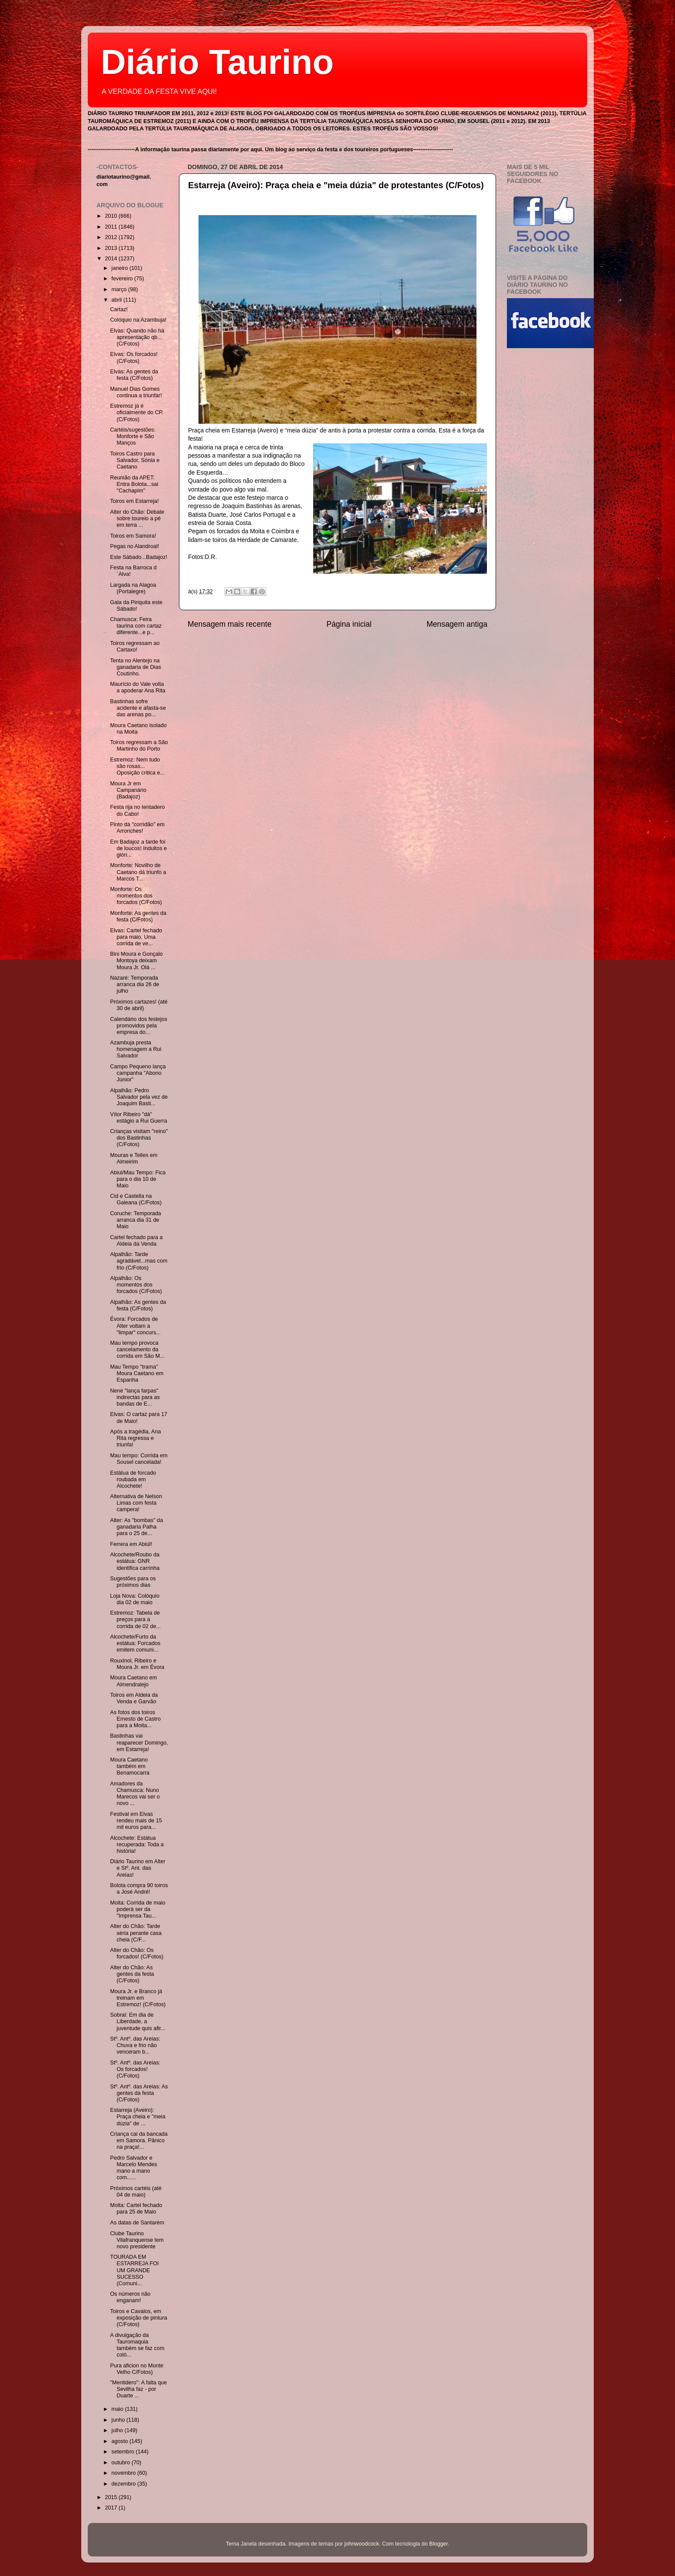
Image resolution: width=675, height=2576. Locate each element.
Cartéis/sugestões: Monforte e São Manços (132, 436)
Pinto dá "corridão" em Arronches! (137, 827)
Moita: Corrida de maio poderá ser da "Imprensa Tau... (137, 1909)
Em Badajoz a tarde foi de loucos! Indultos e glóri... (138, 848)
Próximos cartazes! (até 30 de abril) (138, 1005)
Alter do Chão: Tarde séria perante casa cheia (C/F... (136, 1932)
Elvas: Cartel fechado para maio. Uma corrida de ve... (136, 937)
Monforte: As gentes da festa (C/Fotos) (138, 916)
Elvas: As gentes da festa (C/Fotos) (134, 375)
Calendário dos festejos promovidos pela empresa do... (138, 1025)
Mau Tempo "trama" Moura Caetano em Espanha (136, 1373)
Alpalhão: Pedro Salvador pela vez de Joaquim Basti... (139, 1097)
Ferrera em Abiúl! (131, 1544)
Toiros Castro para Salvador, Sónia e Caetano (134, 460)
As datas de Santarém (137, 2223)
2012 (112, 237)
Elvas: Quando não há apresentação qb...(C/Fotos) (137, 337)
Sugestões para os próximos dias (133, 1582)
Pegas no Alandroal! (134, 546)
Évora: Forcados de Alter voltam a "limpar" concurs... (135, 1325)
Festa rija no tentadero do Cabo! (137, 810)
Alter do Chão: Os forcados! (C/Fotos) (136, 1953)
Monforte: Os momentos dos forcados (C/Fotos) (136, 895)
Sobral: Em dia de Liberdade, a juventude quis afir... (137, 2021)
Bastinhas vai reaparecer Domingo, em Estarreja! (139, 1742)
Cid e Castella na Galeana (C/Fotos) (136, 1199)
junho (119, 2420)
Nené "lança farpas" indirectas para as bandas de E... (134, 1397)
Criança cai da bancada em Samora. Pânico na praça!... (138, 2140)
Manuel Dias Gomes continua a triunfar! (136, 392)
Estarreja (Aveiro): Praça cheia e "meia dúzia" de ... (137, 2116)
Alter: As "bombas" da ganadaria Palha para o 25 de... (136, 1526)
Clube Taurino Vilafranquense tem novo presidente (136, 2240)
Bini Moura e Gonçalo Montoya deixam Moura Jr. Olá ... (136, 960)
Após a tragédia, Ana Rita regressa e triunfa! (135, 1438)
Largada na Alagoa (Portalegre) (133, 588)
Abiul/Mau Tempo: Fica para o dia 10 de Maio (137, 1179)
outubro (122, 2463)
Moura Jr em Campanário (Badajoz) (128, 790)
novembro (125, 2473)
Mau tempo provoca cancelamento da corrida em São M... (137, 1349)
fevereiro (123, 279)
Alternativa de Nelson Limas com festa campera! (136, 1502)
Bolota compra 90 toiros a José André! (139, 1888)
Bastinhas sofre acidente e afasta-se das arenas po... (137, 708)
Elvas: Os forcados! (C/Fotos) (133, 357)
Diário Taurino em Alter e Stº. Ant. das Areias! (137, 1868)
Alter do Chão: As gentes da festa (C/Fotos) (132, 1974)
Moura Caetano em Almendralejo (133, 1681)
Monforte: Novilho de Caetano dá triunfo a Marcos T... (138, 871)
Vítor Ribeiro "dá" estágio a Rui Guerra (138, 1117)
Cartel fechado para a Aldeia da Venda (136, 1240)
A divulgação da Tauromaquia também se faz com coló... (137, 2345)
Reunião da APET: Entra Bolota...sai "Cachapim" (134, 484)
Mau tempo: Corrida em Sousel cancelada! (138, 1459)
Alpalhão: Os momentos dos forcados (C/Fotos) (136, 1284)
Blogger (438, 2544)
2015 (112, 2497)
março (120, 289)
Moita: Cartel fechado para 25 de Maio (136, 2208)
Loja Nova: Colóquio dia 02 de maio (134, 1599)
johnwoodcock (361, 2544)
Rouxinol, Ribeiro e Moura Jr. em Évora (137, 1664)
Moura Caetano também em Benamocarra (129, 1766)
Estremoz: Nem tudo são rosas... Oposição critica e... (137, 766)
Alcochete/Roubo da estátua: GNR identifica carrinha (134, 1561)
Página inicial (349, 624)
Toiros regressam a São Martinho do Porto (139, 745)
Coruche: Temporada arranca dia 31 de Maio (135, 1220)
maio (118, 2409)
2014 (112, 259)
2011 (112, 227)
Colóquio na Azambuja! (138, 320)
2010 (112, 216)
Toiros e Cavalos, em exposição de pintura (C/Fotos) (138, 2317)
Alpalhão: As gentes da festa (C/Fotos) (138, 1305)
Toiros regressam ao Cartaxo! (134, 646)
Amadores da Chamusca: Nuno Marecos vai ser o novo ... (134, 1793)
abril (117, 300)
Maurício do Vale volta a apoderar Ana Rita (137, 687)
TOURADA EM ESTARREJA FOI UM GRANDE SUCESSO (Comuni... (134, 2270)
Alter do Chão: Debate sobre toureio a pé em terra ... (137, 518)
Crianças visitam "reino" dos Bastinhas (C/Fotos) (139, 1137)
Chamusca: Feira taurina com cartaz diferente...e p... (136, 625)
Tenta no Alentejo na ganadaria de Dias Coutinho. (135, 667)
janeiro (120, 268)
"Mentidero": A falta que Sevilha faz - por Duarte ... (138, 2389)
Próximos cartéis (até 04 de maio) (135, 2191)
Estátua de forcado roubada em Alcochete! (133, 1479)
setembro (124, 2452)
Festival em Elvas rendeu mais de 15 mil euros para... (136, 1820)
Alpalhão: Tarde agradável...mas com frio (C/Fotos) (138, 1260)
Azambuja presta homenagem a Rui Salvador (135, 1049)
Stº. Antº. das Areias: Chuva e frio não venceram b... (135, 2045)
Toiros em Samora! (133, 536)
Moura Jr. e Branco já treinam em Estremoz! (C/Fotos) (137, 1998)
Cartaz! (119, 309)
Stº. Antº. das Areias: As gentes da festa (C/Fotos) (139, 2093)
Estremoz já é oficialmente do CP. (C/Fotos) (136, 412)
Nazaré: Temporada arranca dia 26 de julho (134, 984)
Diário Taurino (217, 62)
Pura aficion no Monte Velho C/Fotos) (136, 2369)
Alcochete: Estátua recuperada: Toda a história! (136, 1844)
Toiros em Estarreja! (134, 501)
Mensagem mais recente (229, 624)
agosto (120, 2441)
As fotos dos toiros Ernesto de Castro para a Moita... (135, 1718)
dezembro (125, 2484)
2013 (112, 248)
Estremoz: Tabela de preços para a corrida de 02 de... (135, 1619)
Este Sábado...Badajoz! (138, 557)
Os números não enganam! (130, 2297)
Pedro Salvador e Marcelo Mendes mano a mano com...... (133, 2167)
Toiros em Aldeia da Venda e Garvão (134, 1698)
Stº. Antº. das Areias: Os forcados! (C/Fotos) (135, 2069)
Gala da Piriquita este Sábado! (136, 605)
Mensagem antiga (457, 624)
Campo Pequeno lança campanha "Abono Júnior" (137, 1073)
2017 (112, 2508)
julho (118, 2430)
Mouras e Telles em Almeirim (133, 1158)
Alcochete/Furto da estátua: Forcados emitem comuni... (135, 1643)
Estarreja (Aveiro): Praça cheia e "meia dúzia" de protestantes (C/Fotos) (336, 185)
